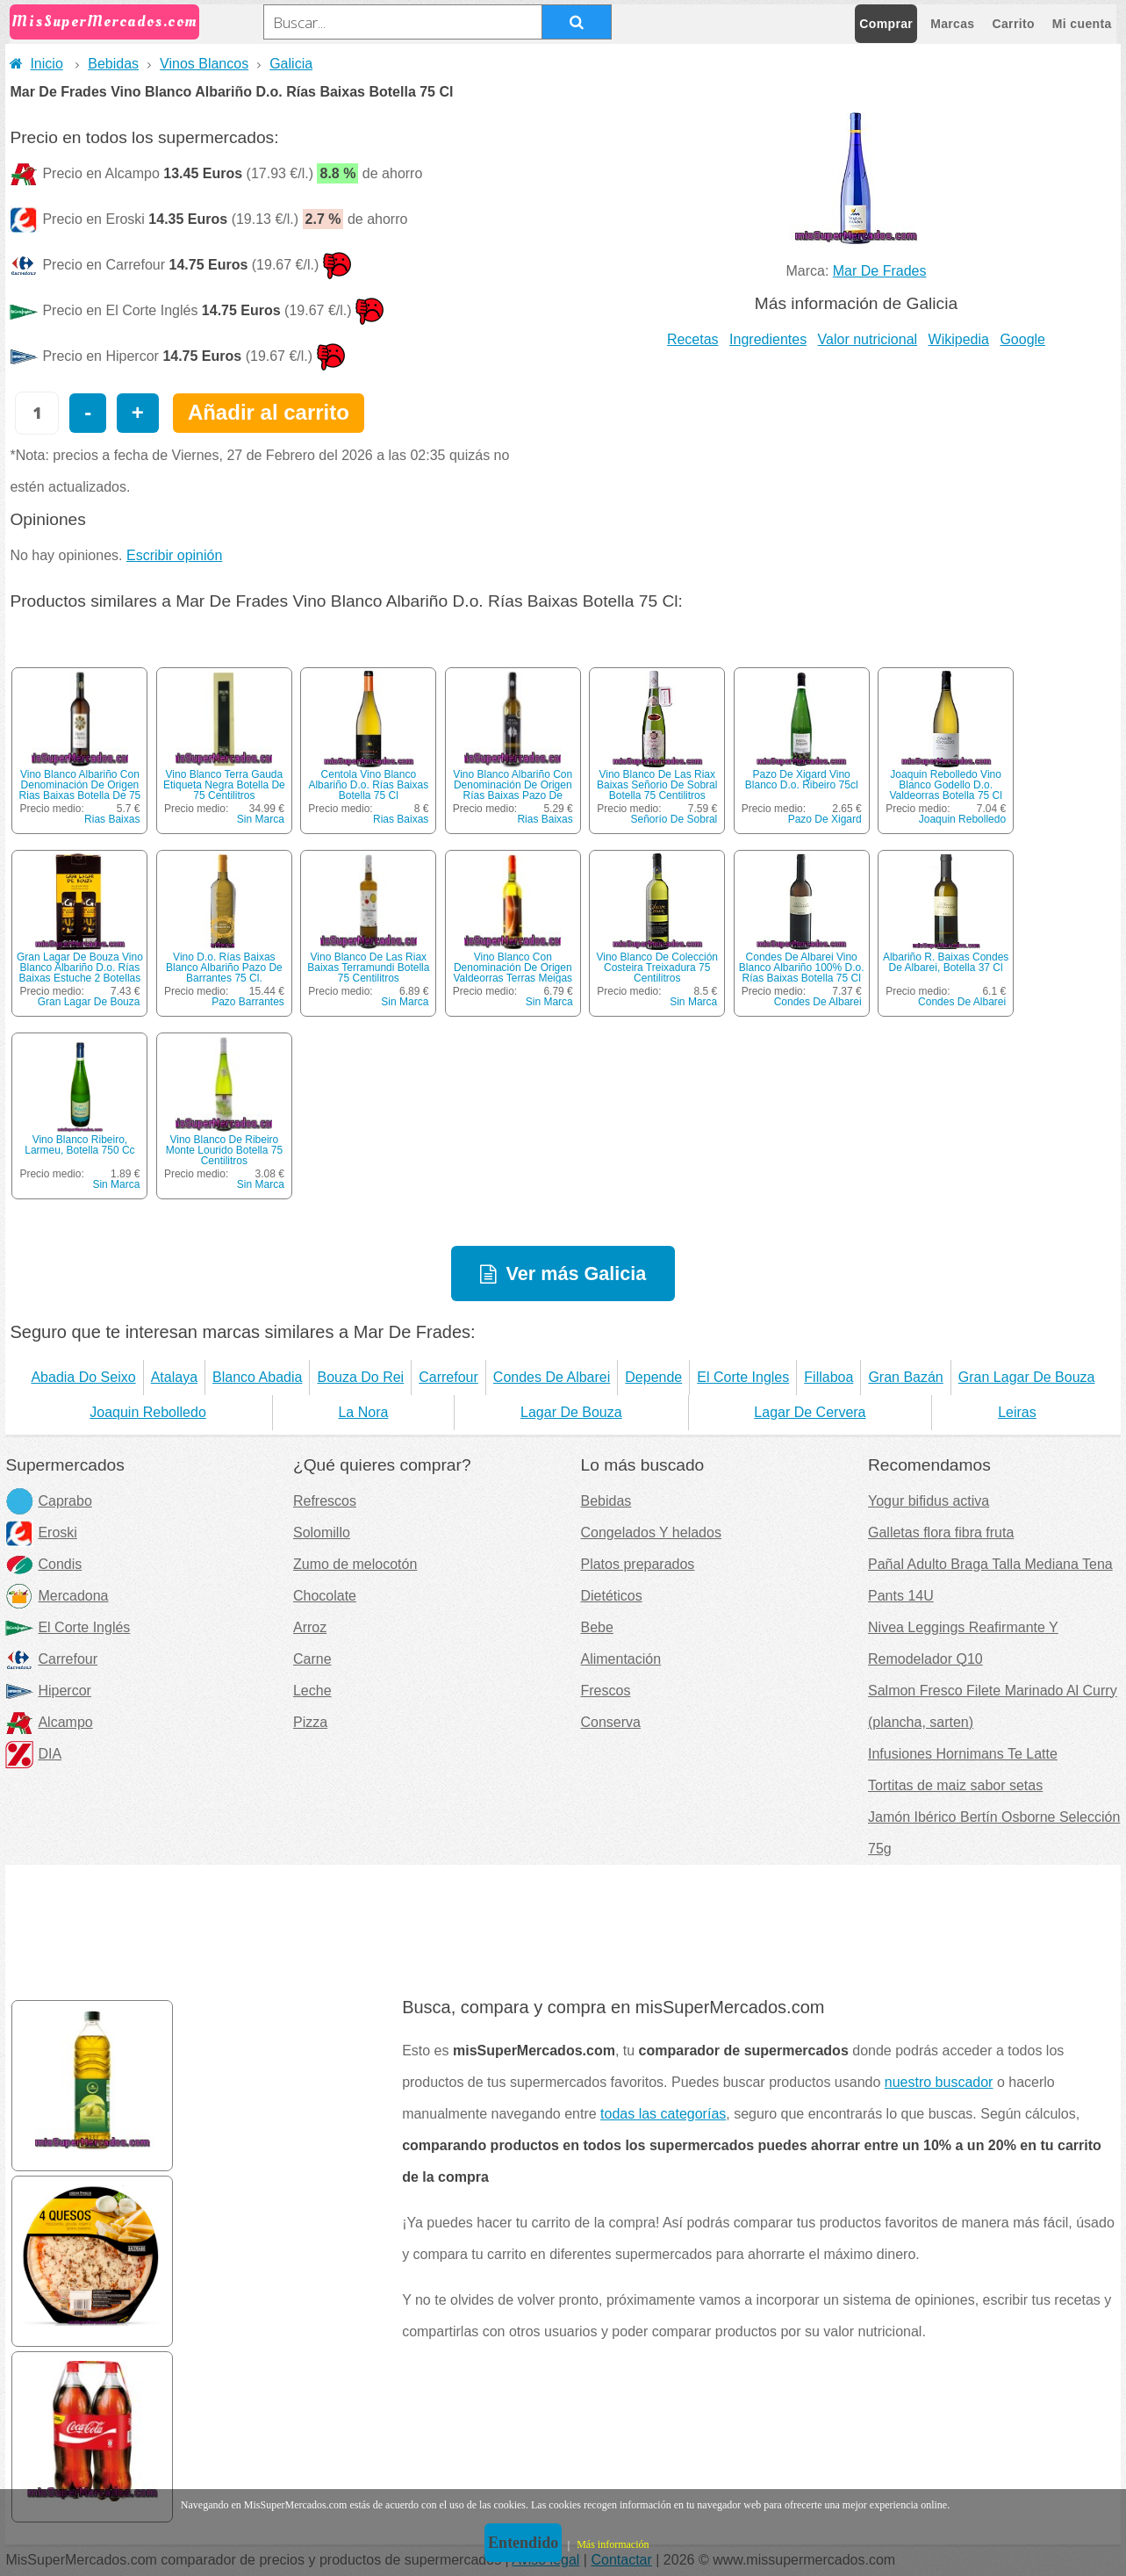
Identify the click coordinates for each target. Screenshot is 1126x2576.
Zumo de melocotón (355, 1564)
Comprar (886, 24)
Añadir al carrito (268, 412)
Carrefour (448, 1377)
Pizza (310, 1722)
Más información (613, 2544)
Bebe (596, 1627)
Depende (653, 1377)
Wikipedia (959, 339)
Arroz (309, 1627)
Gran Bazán (905, 1377)
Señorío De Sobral (674, 819)
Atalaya (174, 1377)
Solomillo (321, 1532)
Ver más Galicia (576, 1273)
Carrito (1014, 24)
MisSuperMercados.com (104, 21)
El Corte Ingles (743, 1377)
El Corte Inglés (67, 1627)
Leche (312, 1690)
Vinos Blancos (204, 63)
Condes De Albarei (818, 1002)
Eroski (40, 1532)
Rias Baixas (112, 819)
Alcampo (48, 1722)
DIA (33, 1753)
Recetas (693, 339)
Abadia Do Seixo (83, 1377)
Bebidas (113, 63)
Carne (312, 1658)
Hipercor (47, 1690)
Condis (43, 1564)
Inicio (36, 63)
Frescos (605, 1690)
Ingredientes (768, 339)
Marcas (952, 24)
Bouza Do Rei (360, 1377)
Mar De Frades (880, 270)
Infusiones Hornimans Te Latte (963, 1753)
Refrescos (324, 1500)
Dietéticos (611, 1595)
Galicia (290, 63)
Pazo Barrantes (248, 1002)
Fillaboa (828, 1377)
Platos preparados (637, 1564)
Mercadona (56, 1595)
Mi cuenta (1082, 24)
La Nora (363, 1412)
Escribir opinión (174, 555)
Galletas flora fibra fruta (941, 1532)
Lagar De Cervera (809, 1412)
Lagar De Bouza (571, 1412)
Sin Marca (260, 819)
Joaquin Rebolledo (962, 819)
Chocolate (324, 1595)
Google (1022, 339)
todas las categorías (663, 2113)
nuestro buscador (939, 2082)
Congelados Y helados (650, 1532)
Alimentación (620, 1658)
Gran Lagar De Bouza (89, 1002)
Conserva (610, 1722)
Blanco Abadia (257, 1377)
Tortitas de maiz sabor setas (955, 1785)
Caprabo (48, 1500)
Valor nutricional (868, 339)
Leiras (1017, 1412)
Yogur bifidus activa (928, 1500)
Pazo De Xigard (825, 819)
